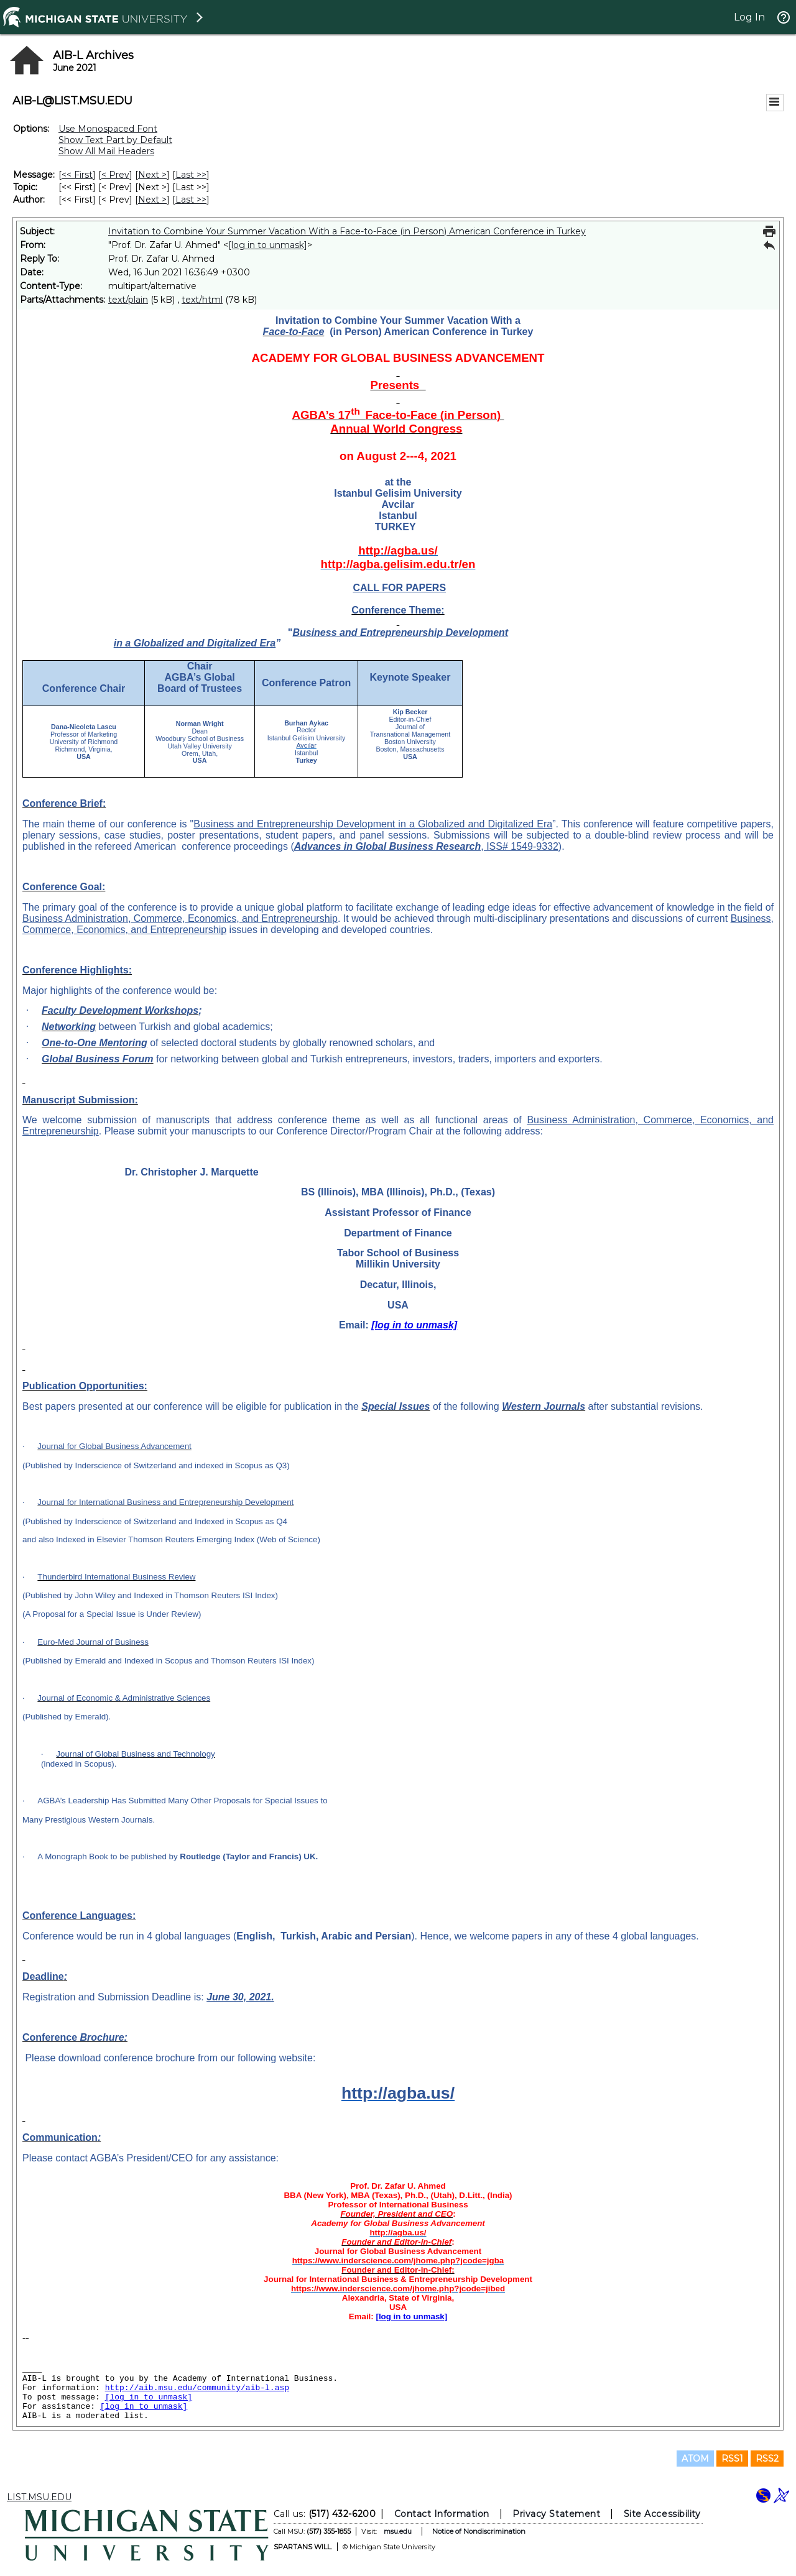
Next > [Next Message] (152, 174)
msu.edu (398, 2531)
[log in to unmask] (267, 245)
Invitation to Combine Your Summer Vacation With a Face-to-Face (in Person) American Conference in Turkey (347, 231)
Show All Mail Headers (106, 151)
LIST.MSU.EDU (39, 2497)
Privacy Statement (556, 2513)
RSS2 (767, 2458)
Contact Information (441, 2513)
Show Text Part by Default (115, 139)
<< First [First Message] (77, 174)
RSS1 (732, 2458)
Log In (749, 17)
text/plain (128, 299)
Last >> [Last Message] (190, 174)
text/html (202, 299)
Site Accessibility (662, 2513)
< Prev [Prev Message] (115, 174)
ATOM (695, 2458)
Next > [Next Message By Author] (152, 199)
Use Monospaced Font (107, 128)
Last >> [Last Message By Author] (190, 199)
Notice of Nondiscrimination (478, 2531)
